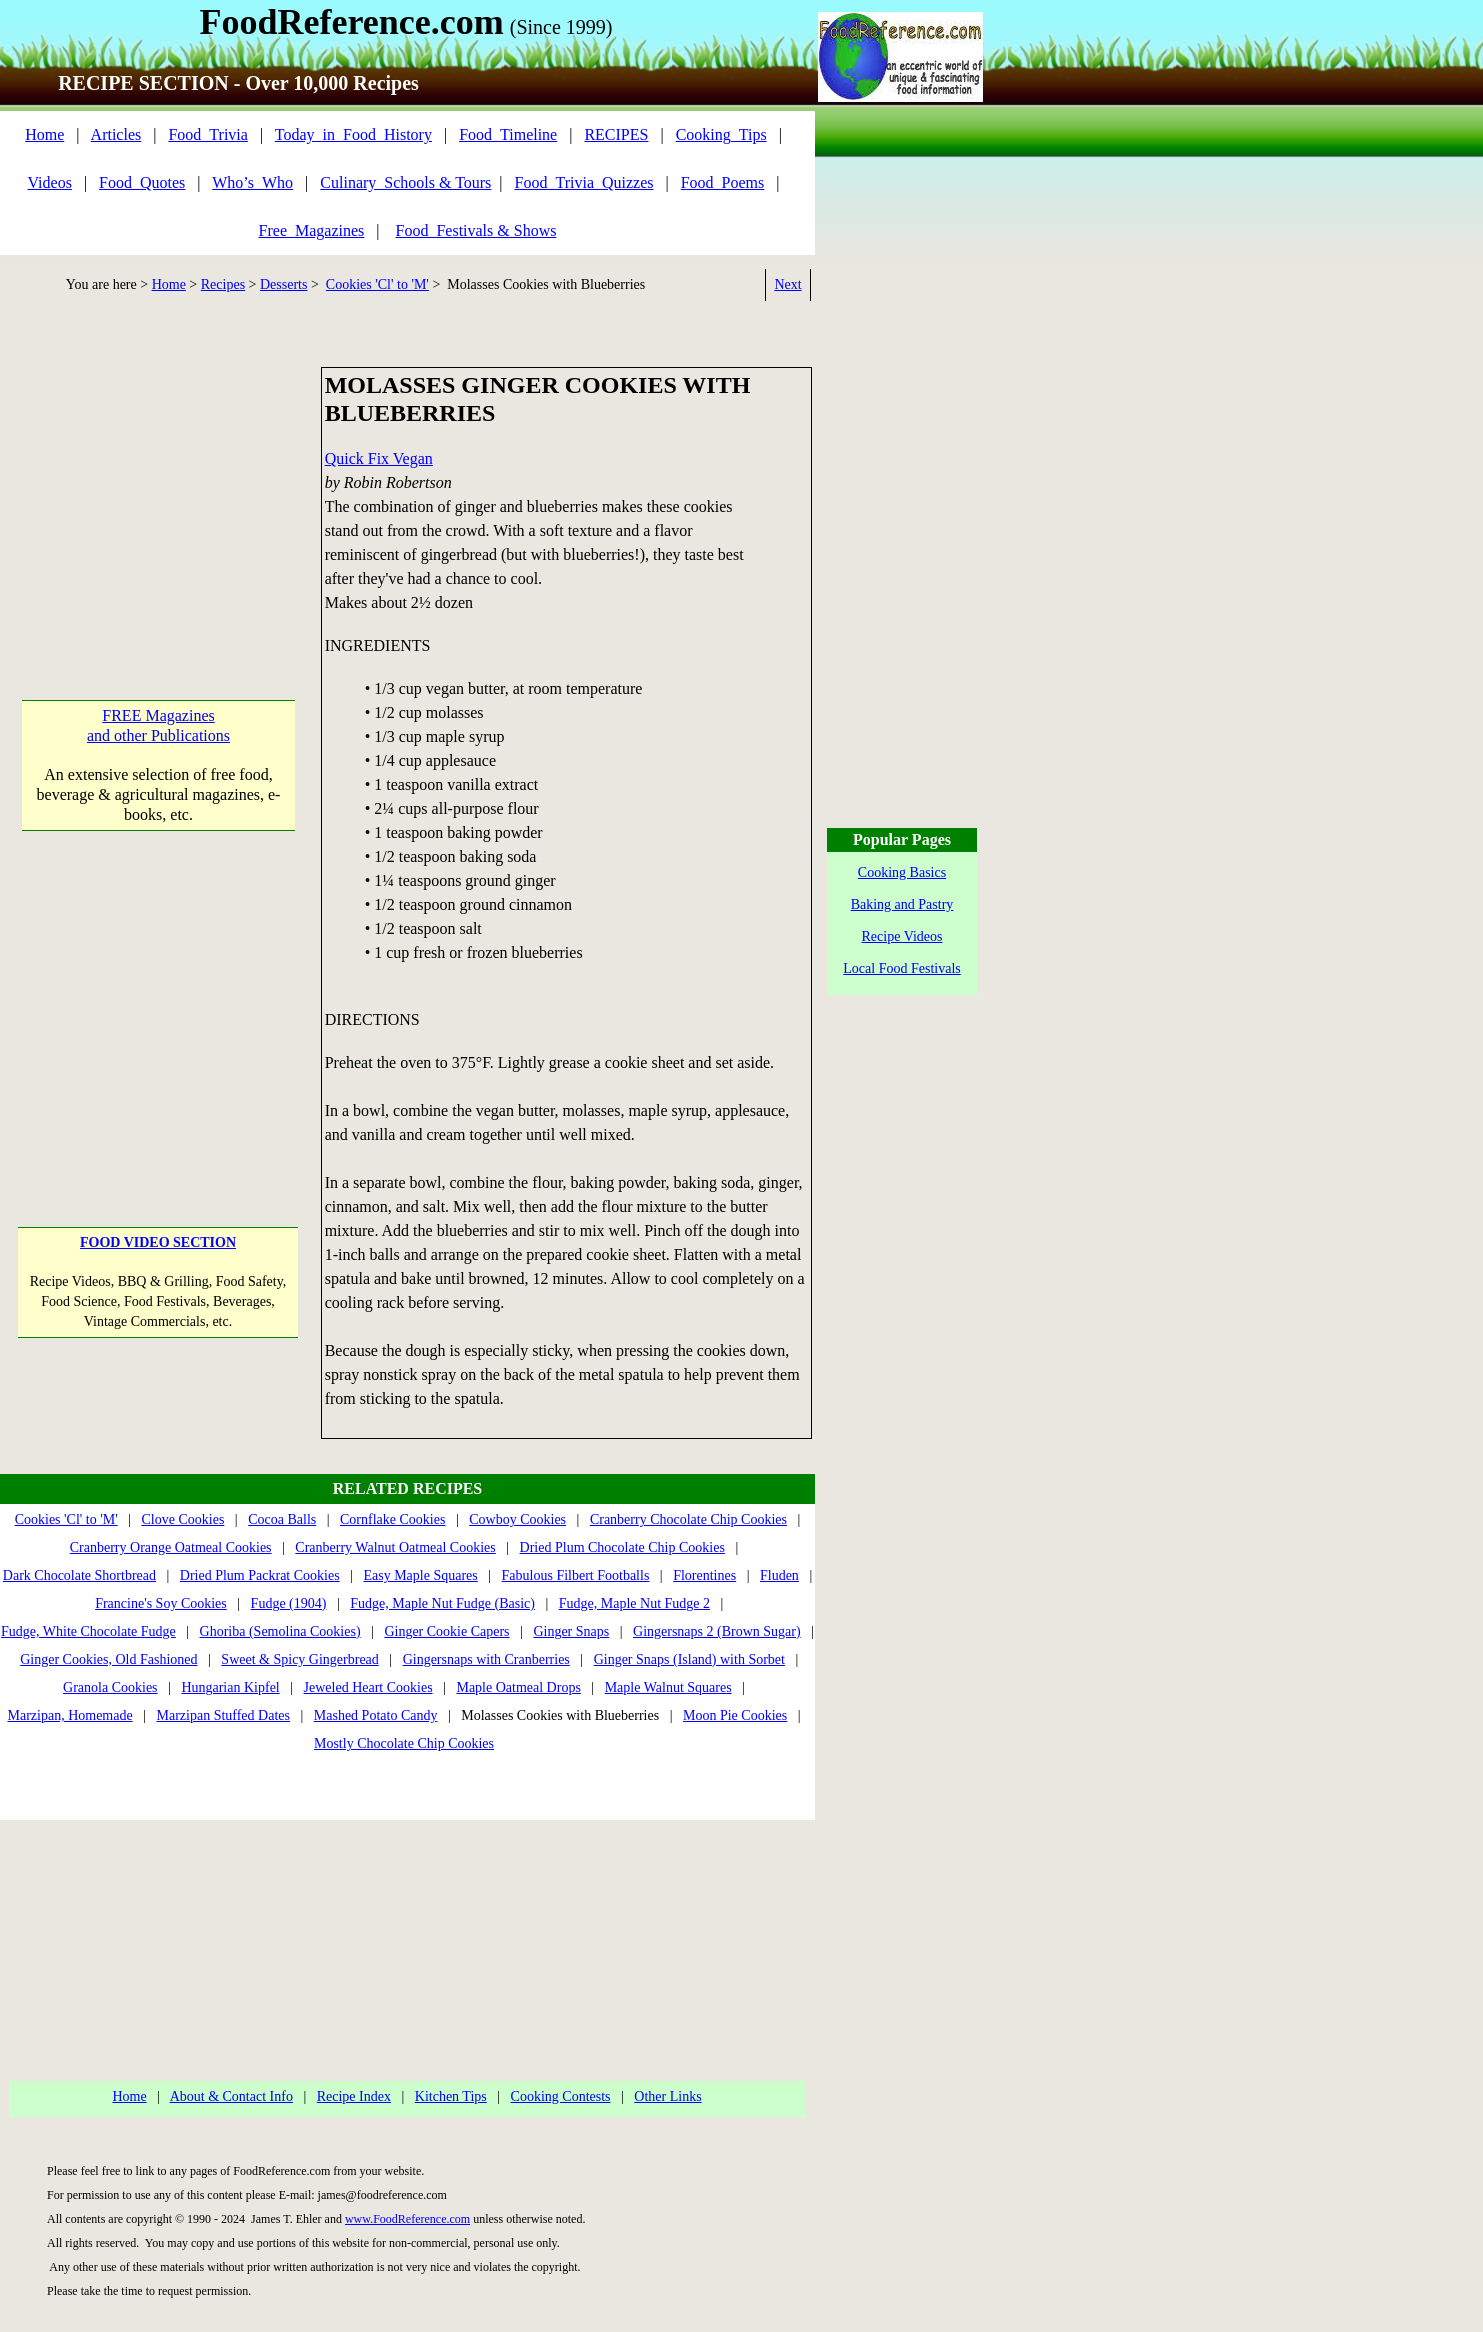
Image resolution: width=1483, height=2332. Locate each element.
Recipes (223, 284)
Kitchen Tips (451, 2096)
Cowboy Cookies (517, 1519)
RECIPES (616, 134)
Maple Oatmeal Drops (518, 1687)
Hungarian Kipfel (230, 1687)
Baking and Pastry (902, 904)
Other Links (667, 2096)
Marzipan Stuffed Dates (222, 1715)
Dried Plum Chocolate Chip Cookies (622, 1547)
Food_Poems (723, 182)
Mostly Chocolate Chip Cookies (404, 1743)
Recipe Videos (902, 936)
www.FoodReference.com (407, 2219)
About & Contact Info (231, 2096)
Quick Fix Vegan (379, 458)
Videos (50, 182)
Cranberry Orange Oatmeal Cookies (171, 1547)
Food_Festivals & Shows (476, 230)
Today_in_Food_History (353, 134)
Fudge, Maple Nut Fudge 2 (634, 1603)
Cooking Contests (561, 2096)
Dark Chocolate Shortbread (79, 1575)
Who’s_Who (252, 182)
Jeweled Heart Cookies (368, 1687)
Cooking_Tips (721, 134)
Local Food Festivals (901, 968)
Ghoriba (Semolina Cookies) (280, 1631)
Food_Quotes (142, 182)
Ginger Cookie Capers (446, 1631)
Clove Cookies (183, 1519)
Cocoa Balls (282, 1519)
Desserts (283, 284)
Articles (116, 134)
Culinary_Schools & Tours (405, 182)
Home (44, 134)
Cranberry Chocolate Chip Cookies (688, 1519)
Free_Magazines (312, 230)
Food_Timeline (508, 134)
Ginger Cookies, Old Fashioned (108, 1659)
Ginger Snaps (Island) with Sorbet (689, 1659)
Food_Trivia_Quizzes (584, 182)
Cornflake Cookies (392, 1519)
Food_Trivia (207, 134)
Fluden (779, 1575)
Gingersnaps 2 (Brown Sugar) (717, 1631)
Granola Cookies (110, 1687)
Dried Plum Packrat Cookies (260, 1575)
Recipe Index (354, 2096)
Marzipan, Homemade (69, 1715)
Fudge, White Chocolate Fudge (88, 1631)
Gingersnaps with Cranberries (486, 1659)
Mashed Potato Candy (376, 1715)
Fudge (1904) (289, 1603)
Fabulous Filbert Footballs (576, 1575)
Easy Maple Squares (420, 1575)
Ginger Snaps (571, 1631)
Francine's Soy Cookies (161, 1603)
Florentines (704, 1575)
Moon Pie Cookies (735, 1715)
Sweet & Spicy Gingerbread (299, 1659)
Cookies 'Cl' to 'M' (377, 284)
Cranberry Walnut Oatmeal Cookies (395, 1547)
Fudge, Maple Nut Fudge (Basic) (442, 1603)
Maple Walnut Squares (668, 1687)
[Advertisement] (158, 492)
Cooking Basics (902, 872)
